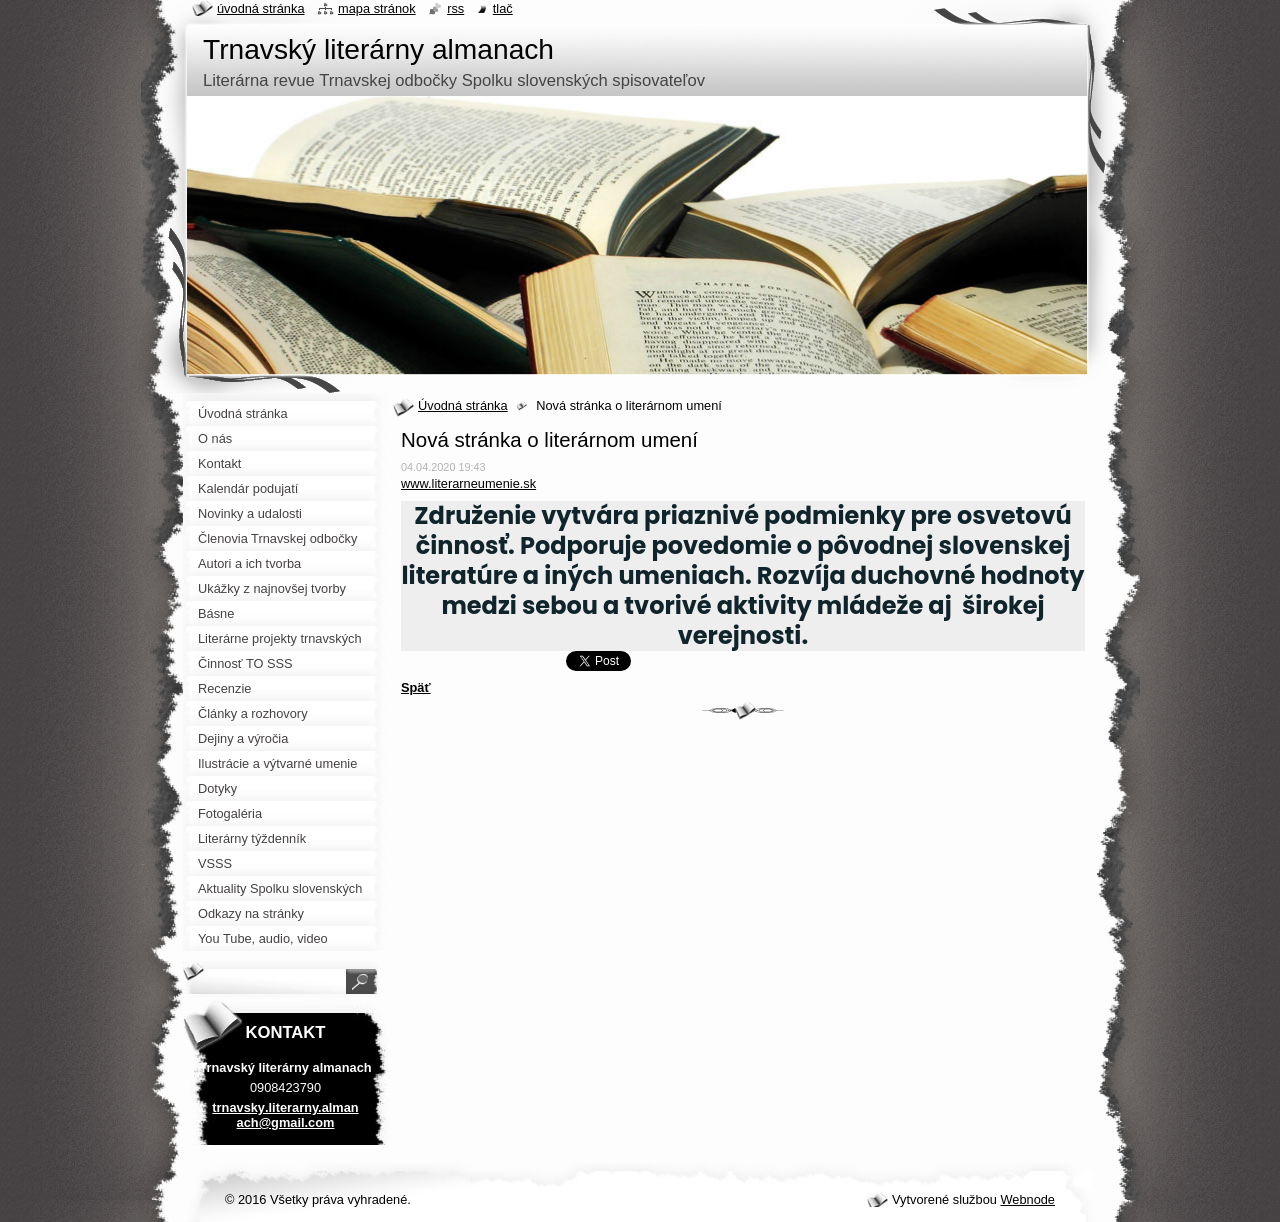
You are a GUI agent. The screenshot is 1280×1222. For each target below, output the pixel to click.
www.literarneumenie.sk (468, 483)
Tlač (503, 8)
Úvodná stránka (463, 405)
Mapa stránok (377, 8)
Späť (416, 687)
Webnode (1027, 1199)
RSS (455, 8)
